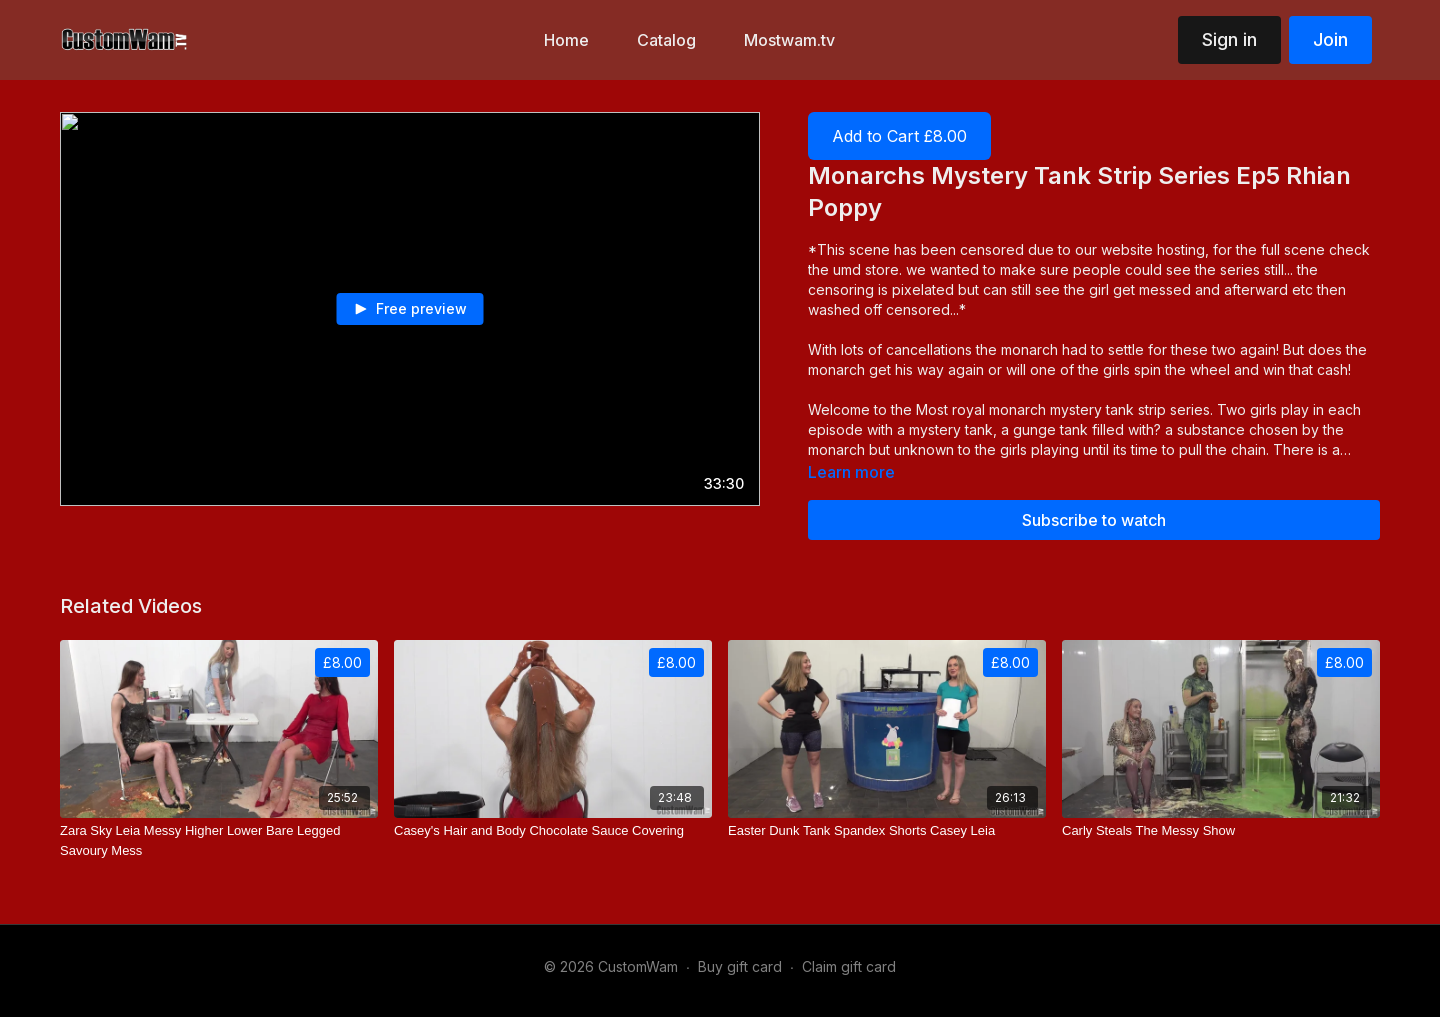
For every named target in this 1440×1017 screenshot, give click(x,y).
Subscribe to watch (1094, 520)
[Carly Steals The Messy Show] (1221, 831)
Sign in (1229, 39)
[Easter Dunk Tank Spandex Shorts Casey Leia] (887, 831)
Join (1330, 39)
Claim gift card (849, 966)
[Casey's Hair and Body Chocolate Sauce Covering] (553, 831)
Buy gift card (740, 966)
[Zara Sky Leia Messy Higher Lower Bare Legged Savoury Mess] (219, 840)
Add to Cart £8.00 (899, 136)
